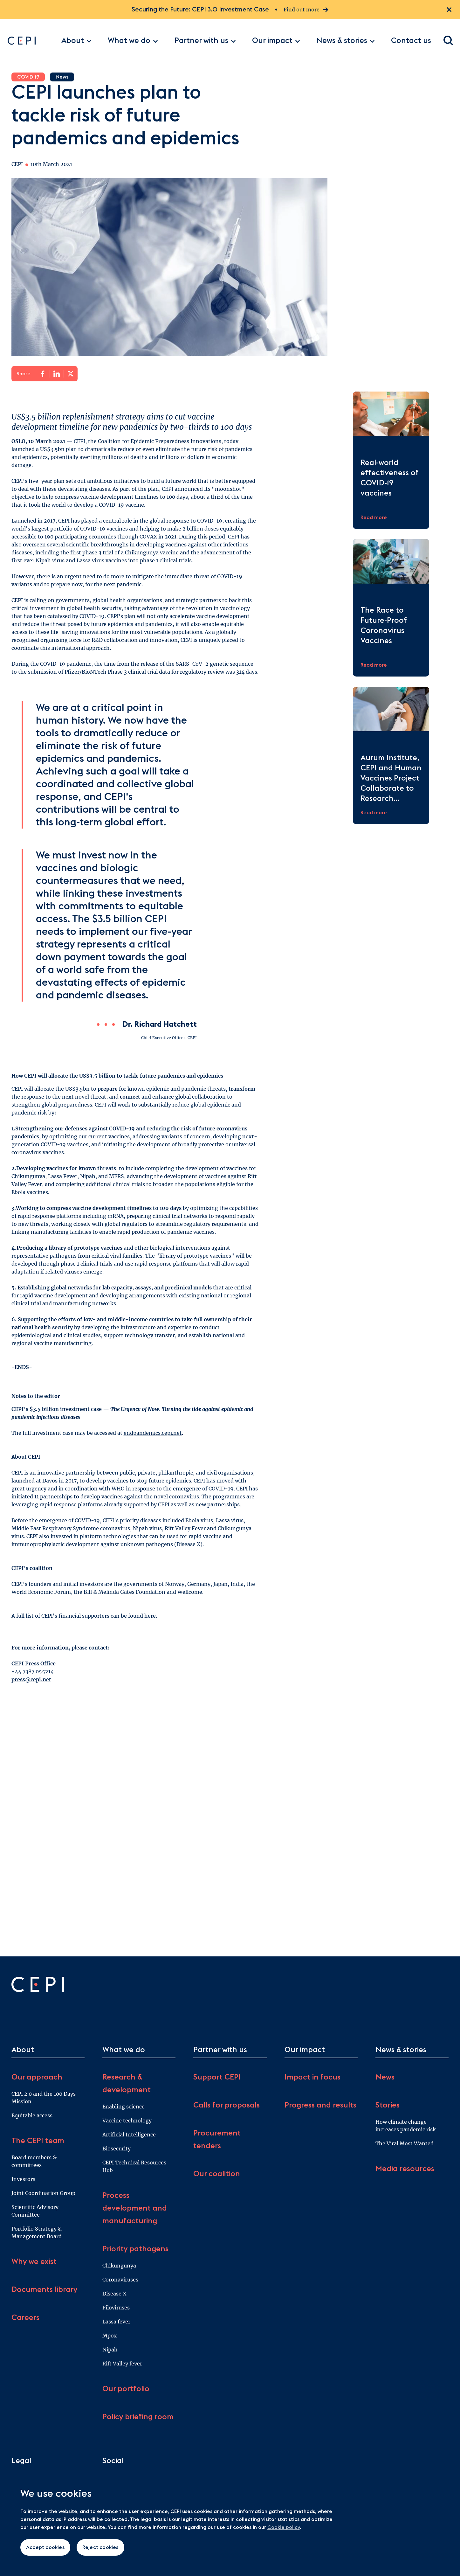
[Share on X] (71, 373)
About (76, 41)
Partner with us (205, 41)
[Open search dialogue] (448, 41)
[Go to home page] (31, 41)
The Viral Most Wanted (404, 2143)
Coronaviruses (120, 2279)
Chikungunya (119, 2265)
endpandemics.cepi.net (153, 1433)
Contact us (411, 41)
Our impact (276, 41)
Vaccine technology (127, 2120)
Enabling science (123, 2106)
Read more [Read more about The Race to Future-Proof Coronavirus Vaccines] (373, 665)
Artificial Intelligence (129, 2134)
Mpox (109, 2335)
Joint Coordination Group (43, 2193)
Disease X (114, 2293)
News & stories (345, 41)
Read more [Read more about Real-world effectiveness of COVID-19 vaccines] (373, 517)
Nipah (110, 2349)
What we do (133, 41)
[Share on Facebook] (43, 373)
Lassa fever (116, 2321)
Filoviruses (116, 2307)
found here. (142, 1616)
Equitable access (31, 2115)
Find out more (306, 9)
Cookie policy (283, 2527)
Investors (23, 2179)
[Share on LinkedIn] (57, 373)
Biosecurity (116, 2148)
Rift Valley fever (122, 2363)
